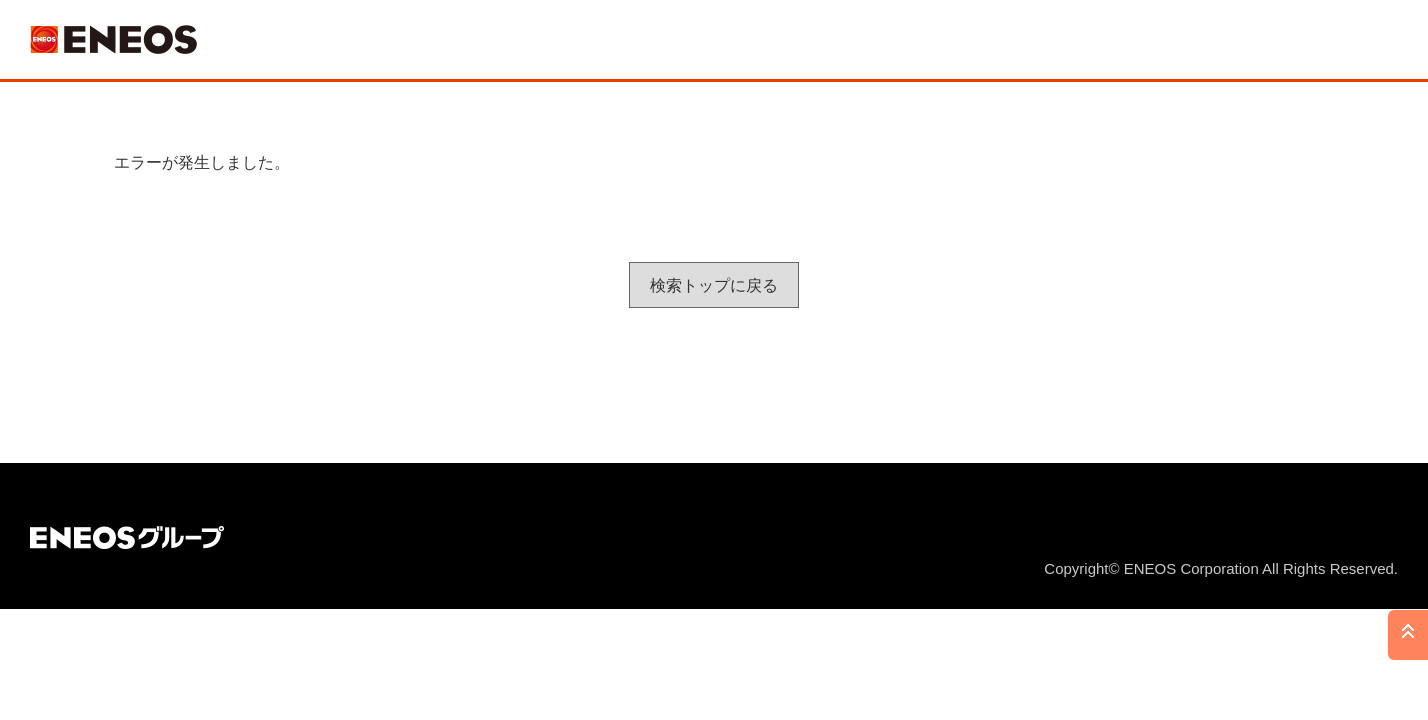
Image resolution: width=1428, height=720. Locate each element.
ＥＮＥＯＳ (113, 39)
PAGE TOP (1408, 635)
